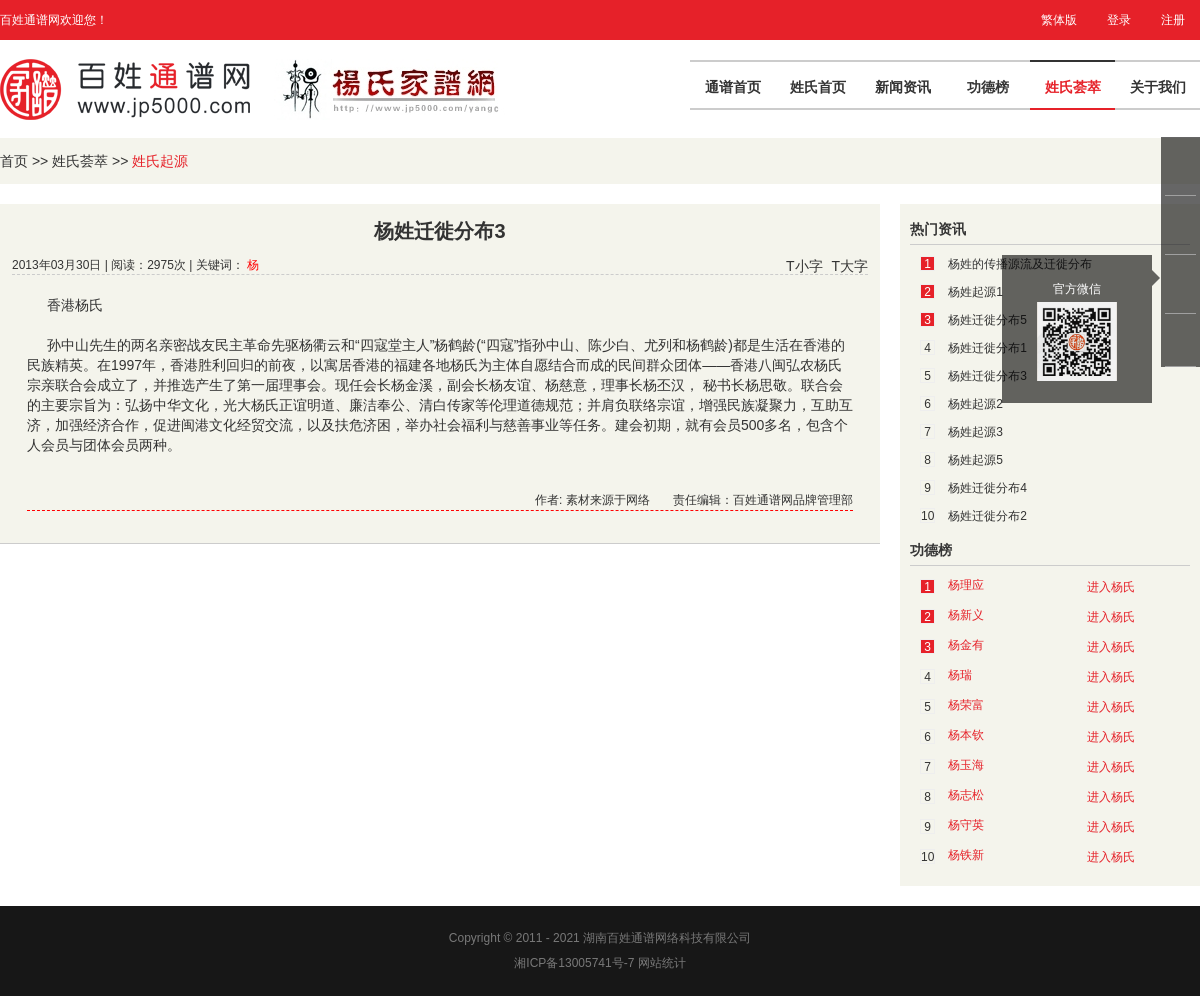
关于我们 (1158, 87)
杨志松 (966, 795)
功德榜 (988, 87)
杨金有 (966, 645)
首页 (14, 161)
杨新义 (966, 615)
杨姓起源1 (975, 292)
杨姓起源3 (975, 432)
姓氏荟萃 (1073, 87)
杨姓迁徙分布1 (987, 348)
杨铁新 (966, 855)
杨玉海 (966, 765)
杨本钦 (966, 735)
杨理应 (966, 585)
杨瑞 (960, 675)
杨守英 (966, 825)
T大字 (849, 266)
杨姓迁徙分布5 (987, 320)
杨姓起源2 (975, 404)
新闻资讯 (903, 87)
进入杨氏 (1111, 587)
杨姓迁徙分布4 (987, 488)
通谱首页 (733, 87)
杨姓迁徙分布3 (987, 376)
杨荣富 (966, 705)
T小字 (804, 266)
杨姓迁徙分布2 (987, 516)
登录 (1119, 20)
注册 (1173, 20)
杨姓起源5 (975, 460)
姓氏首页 (818, 87)
